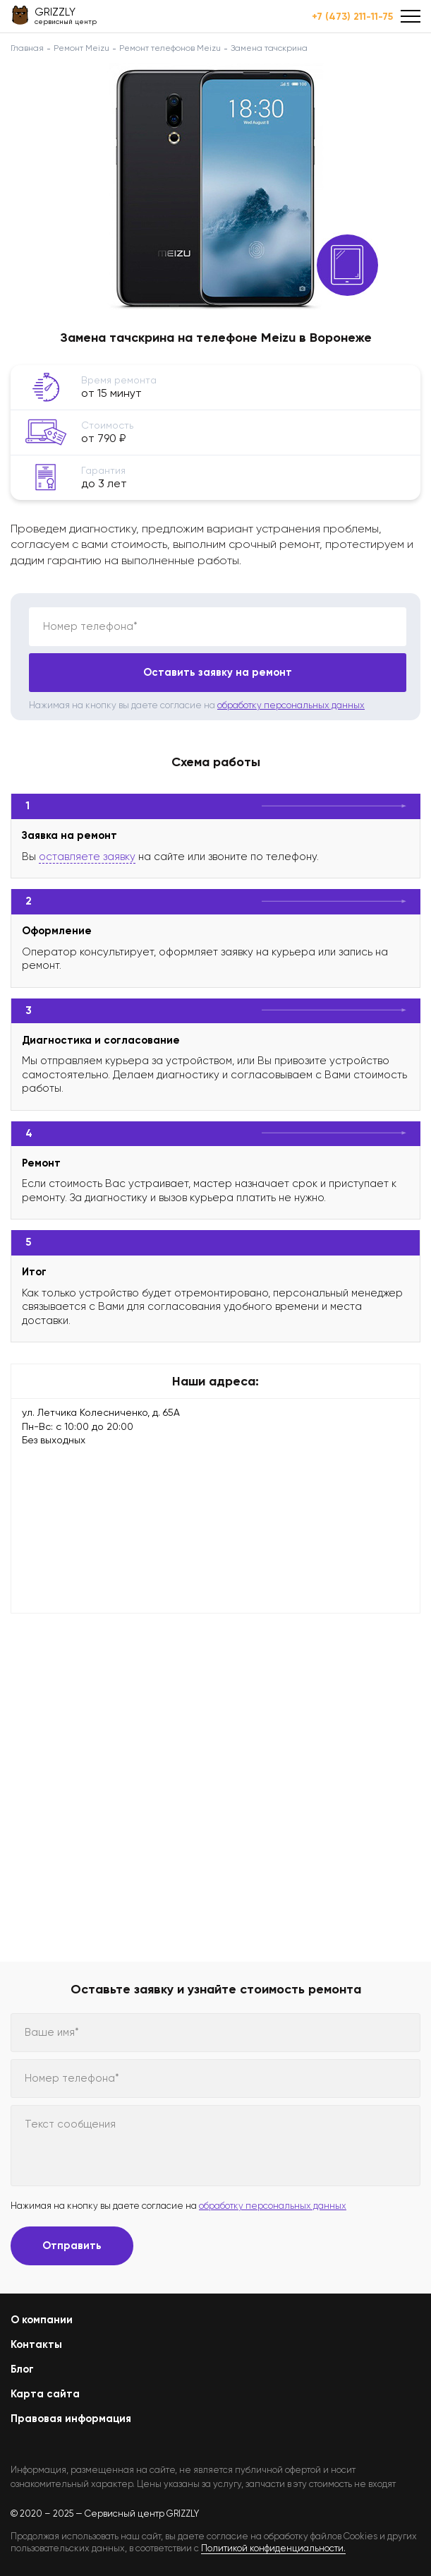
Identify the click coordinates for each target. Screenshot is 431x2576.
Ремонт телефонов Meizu (170, 48)
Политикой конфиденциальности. (273, 2548)
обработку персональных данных (291, 705)
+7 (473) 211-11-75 (352, 17)
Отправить (72, 2245)
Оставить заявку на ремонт (217, 672)
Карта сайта (45, 2393)
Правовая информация (71, 2418)
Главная (27, 48)
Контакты (36, 2344)
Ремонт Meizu (81, 48)
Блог (22, 2369)
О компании (42, 2319)
